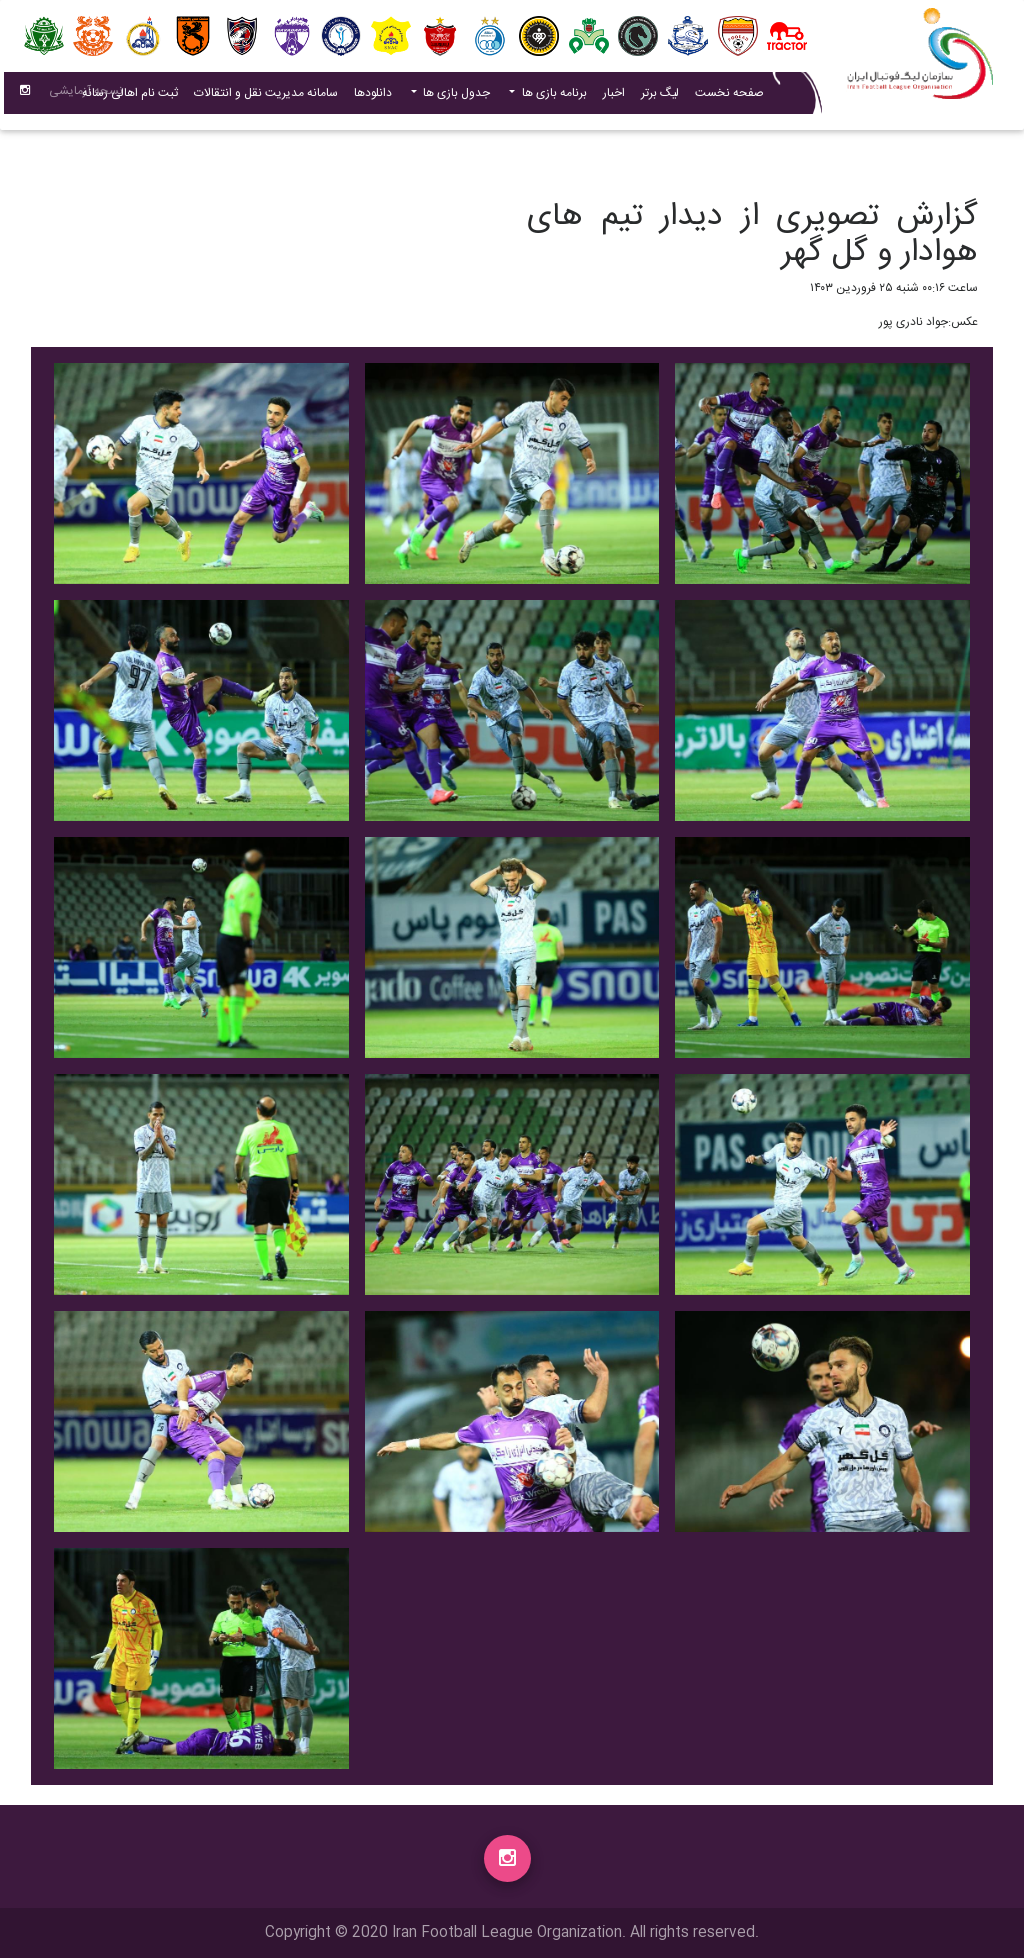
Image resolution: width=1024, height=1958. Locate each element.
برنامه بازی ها (553, 97)
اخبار (610, 96)
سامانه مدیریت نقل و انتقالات (262, 96)
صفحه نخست (729, 97)
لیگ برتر (660, 97)
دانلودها (373, 97)
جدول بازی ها (455, 97)
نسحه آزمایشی (86, 95)
